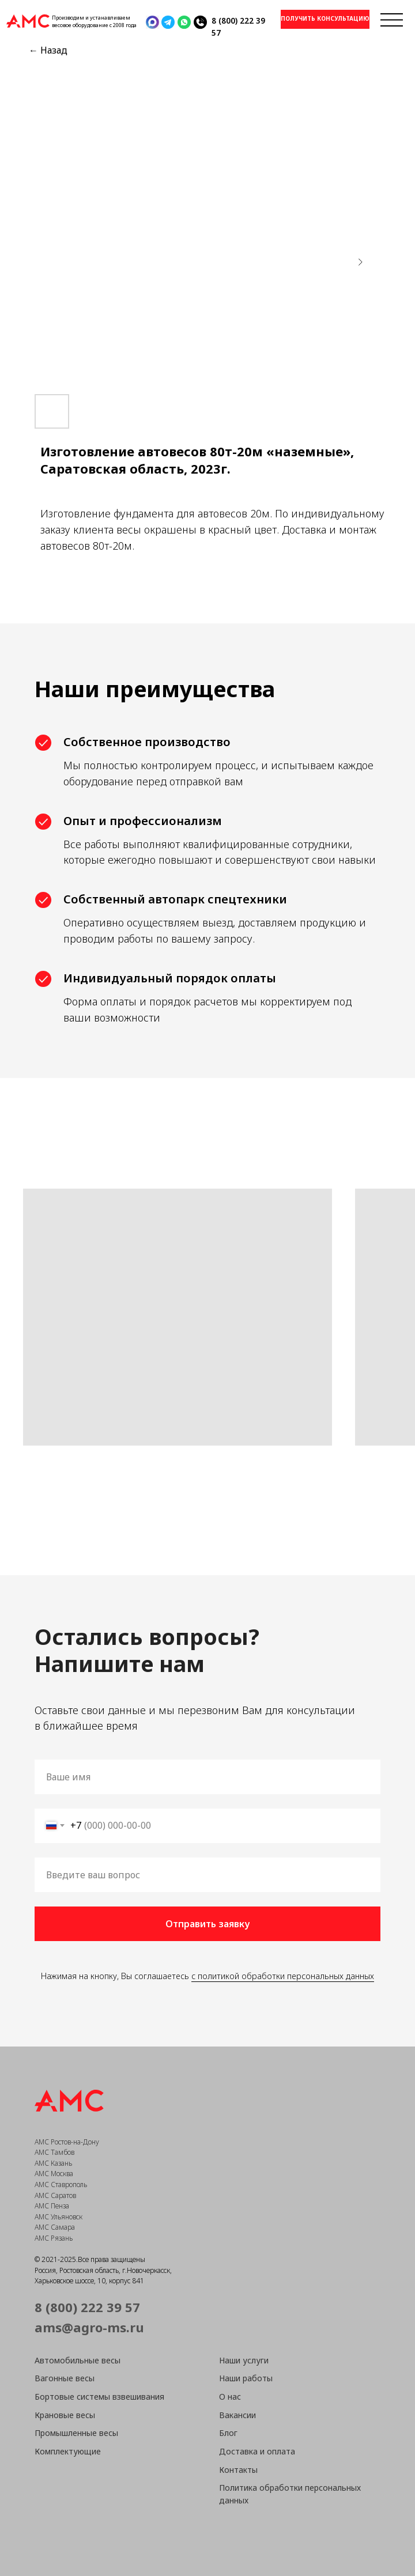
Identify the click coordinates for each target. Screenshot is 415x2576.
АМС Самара (55, 2227)
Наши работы (246, 2378)
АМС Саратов (55, 2195)
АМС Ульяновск (58, 2217)
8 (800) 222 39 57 (87, 2307)
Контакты (238, 2469)
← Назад (48, 50)
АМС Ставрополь (61, 2184)
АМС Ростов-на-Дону (67, 2142)
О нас (230, 2396)
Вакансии (237, 2414)
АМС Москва (54, 2173)
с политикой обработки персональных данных (282, 1975)
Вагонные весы (65, 2378)
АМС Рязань (54, 2238)
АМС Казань (53, 2163)
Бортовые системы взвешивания (99, 2396)
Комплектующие (68, 2451)
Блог (228, 2432)
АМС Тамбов (54, 2152)
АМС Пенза (52, 2206)
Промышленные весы (76, 2432)
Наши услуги (244, 2360)
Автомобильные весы (77, 2360)
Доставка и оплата (257, 2451)
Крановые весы (65, 2414)
